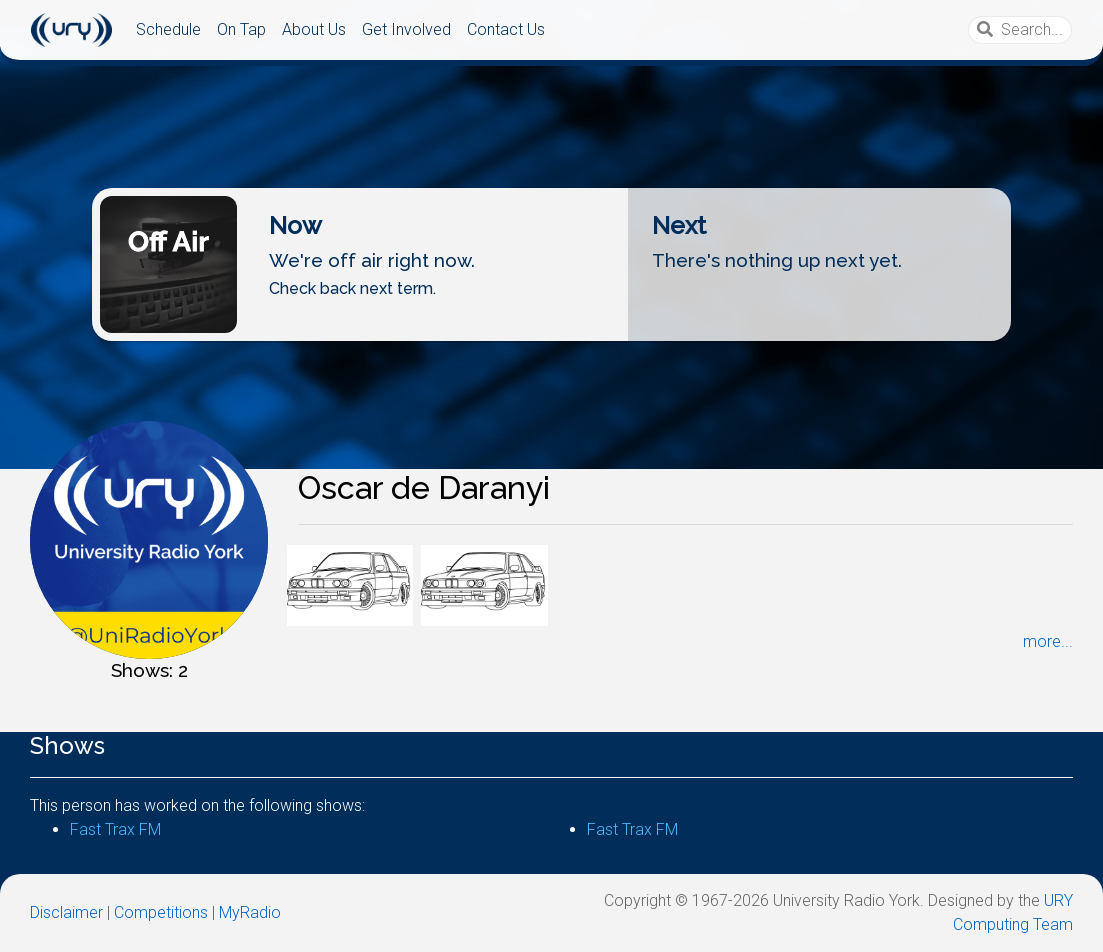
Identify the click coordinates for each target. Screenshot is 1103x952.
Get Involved (406, 29)
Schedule (168, 29)
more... (1048, 641)
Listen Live (550, 324)
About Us (314, 29)
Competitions (161, 912)
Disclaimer (66, 912)
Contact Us (506, 29)
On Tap (241, 29)
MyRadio (250, 912)
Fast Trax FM (115, 829)
